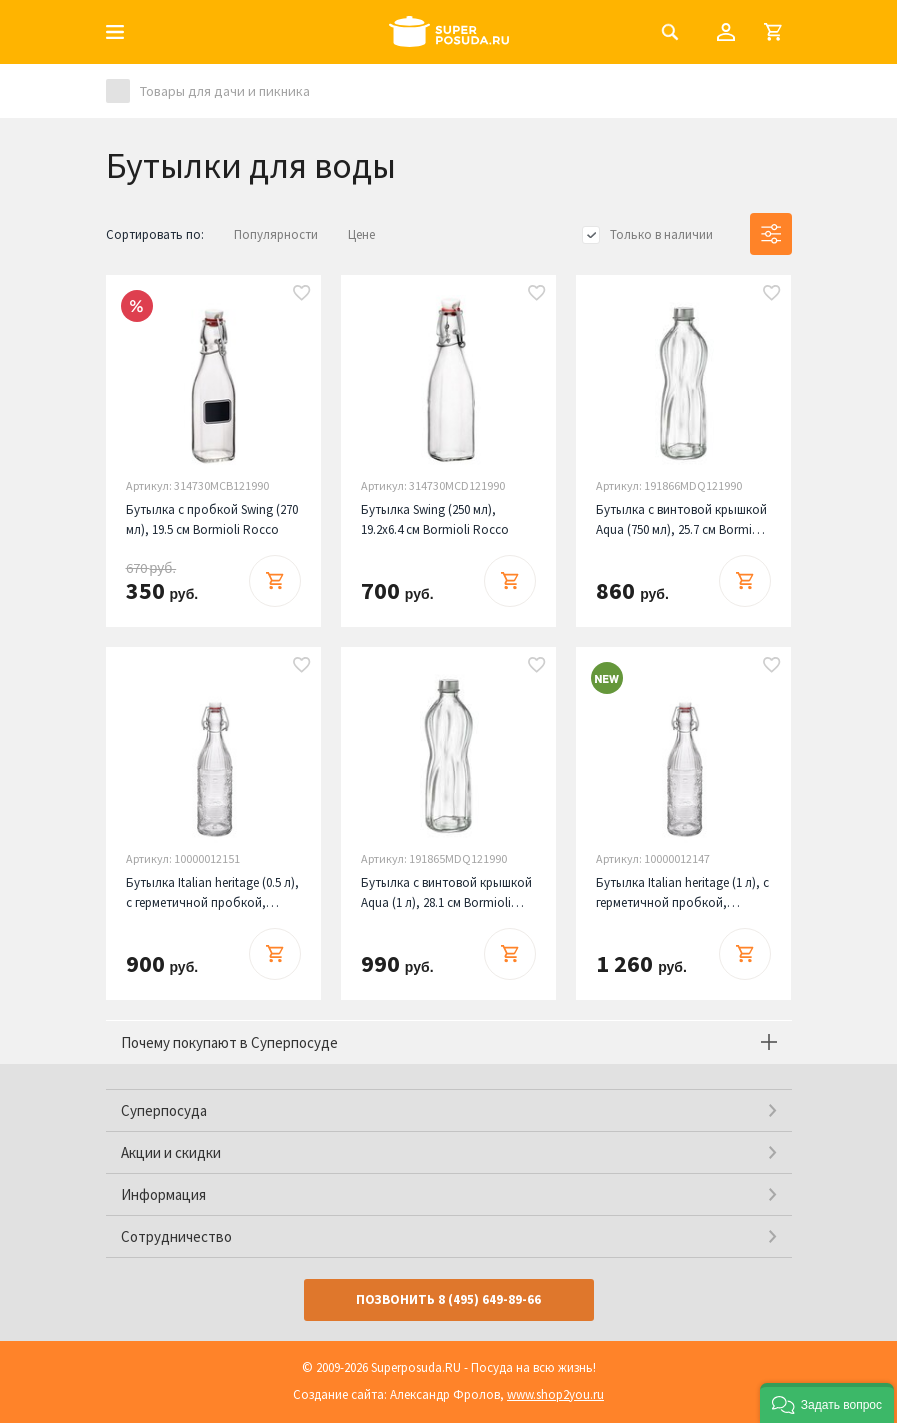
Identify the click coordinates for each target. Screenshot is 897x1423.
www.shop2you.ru (555, 1394)
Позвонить (448, 1299)
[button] (827, 1403)
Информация (163, 1194)
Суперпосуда (164, 1110)
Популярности (276, 234)
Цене (361, 234)
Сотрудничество (176, 1236)
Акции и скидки (171, 1152)
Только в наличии (661, 234)
